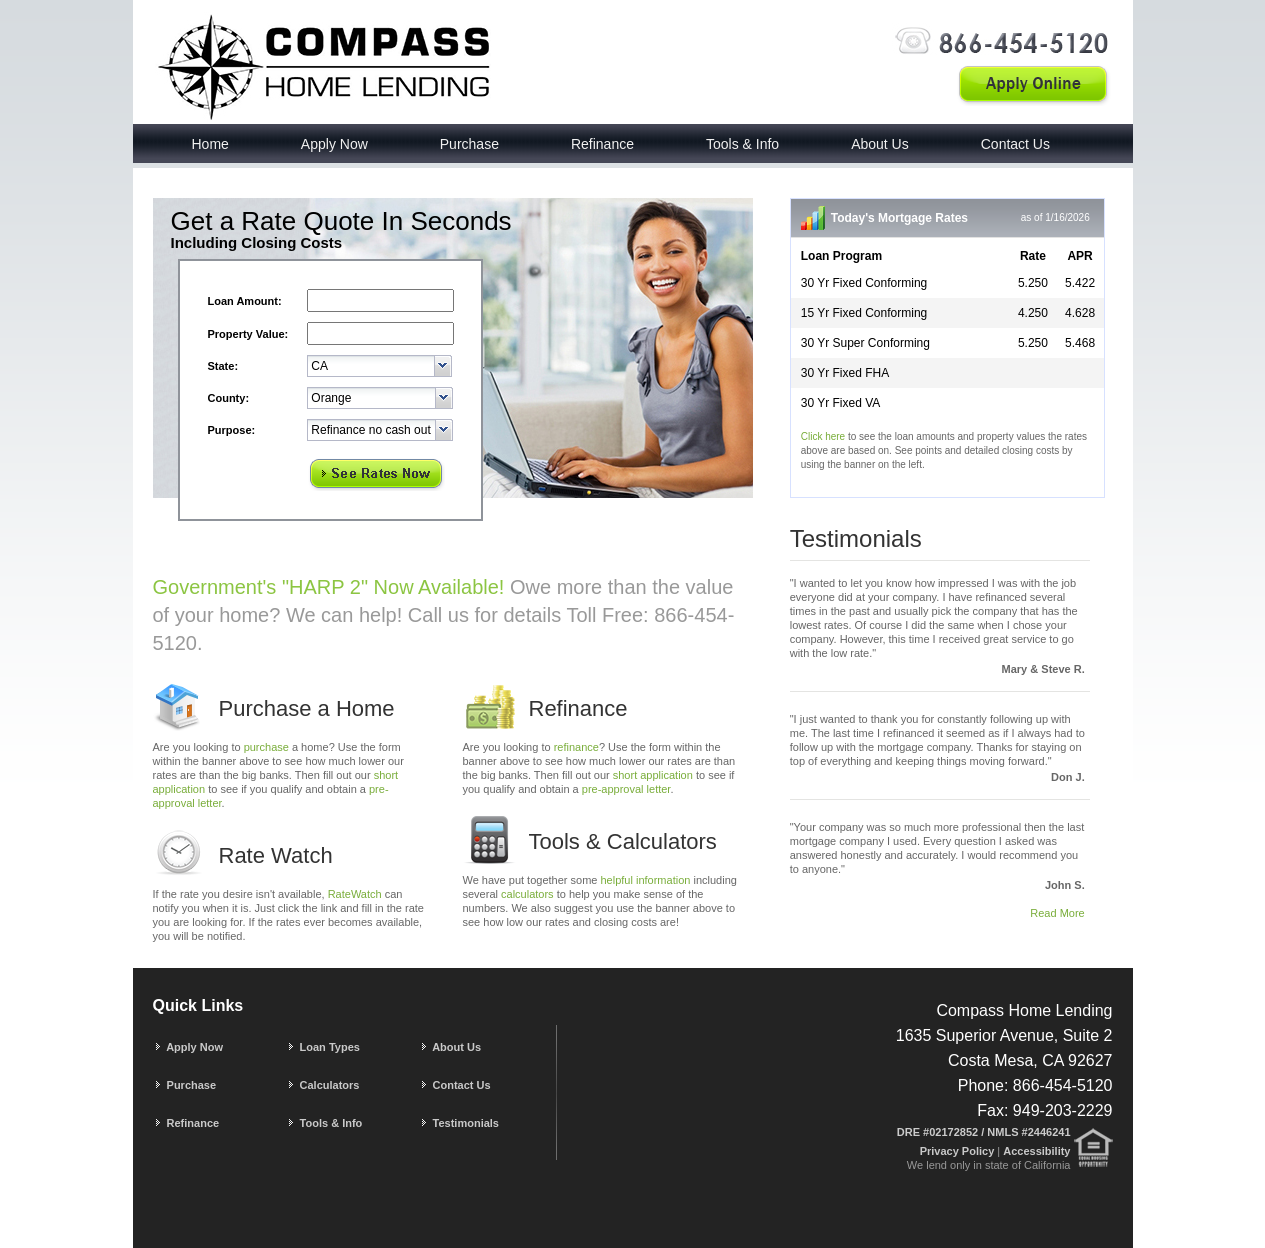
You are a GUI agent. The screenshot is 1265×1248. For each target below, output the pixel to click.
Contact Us (1015, 144)
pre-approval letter (626, 789)
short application (653, 775)
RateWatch (355, 894)
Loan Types (323, 1047)
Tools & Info (742, 144)
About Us (880, 144)
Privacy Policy (959, 1151)
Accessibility (1036, 1151)
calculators (527, 894)
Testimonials (459, 1123)
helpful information (646, 880)
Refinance (602, 144)
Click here (823, 436)
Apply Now (334, 144)
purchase (266, 747)
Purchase (469, 144)
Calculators (323, 1085)
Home (210, 144)
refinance (576, 747)
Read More (1057, 913)
